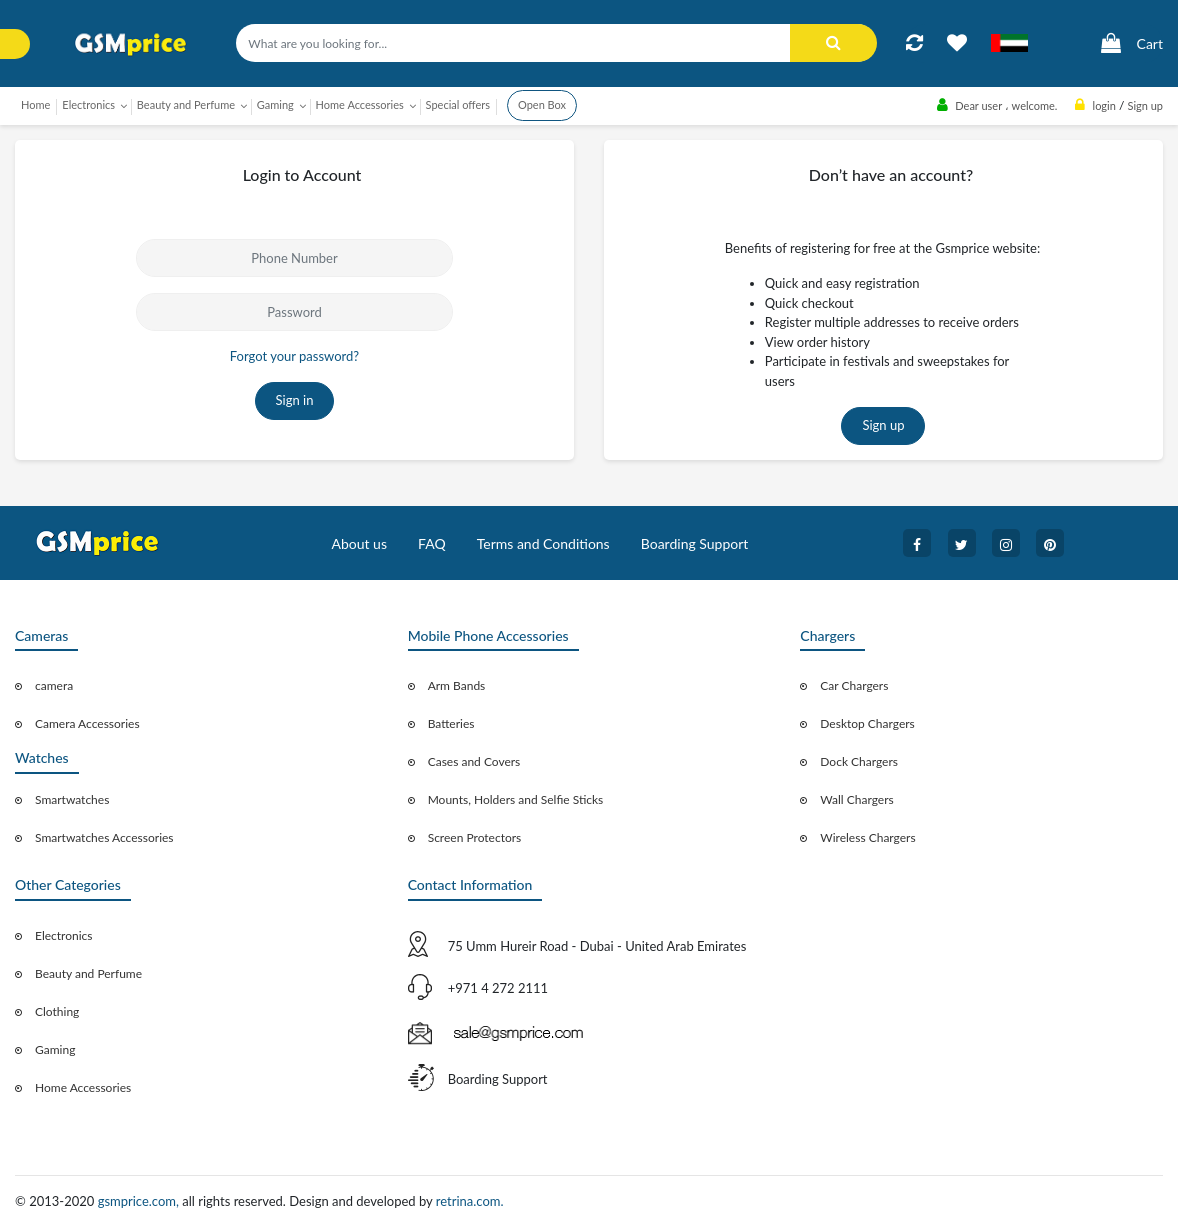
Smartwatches (72, 799)
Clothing (57, 1011)
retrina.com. (470, 1201)
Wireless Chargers (867, 837)
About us (359, 543)
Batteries (451, 723)
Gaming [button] (275, 104)
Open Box (542, 104)
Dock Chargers (859, 761)
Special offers (458, 104)
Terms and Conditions (543, 543)
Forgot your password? (294, 356)
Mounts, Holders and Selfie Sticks (516, 799)
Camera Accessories (87, 723)
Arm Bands (457, 685)
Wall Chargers (856, 799)
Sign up (883, 425)
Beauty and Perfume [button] (186, 104)
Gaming (55, 1049)
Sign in (295, 400)
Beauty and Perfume (88, 973)
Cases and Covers (474, 761)
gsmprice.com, (140, 1201)
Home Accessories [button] (360, 104)
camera (54, 685)
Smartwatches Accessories (104, 837)
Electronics (64, 935)
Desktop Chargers (867, 723)
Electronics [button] (88, 104)
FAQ (432, 543)
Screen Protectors (475, 837)
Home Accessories (83, 1087)
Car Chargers (854, 685)
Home (35, 104)
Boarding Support (695, 543)
